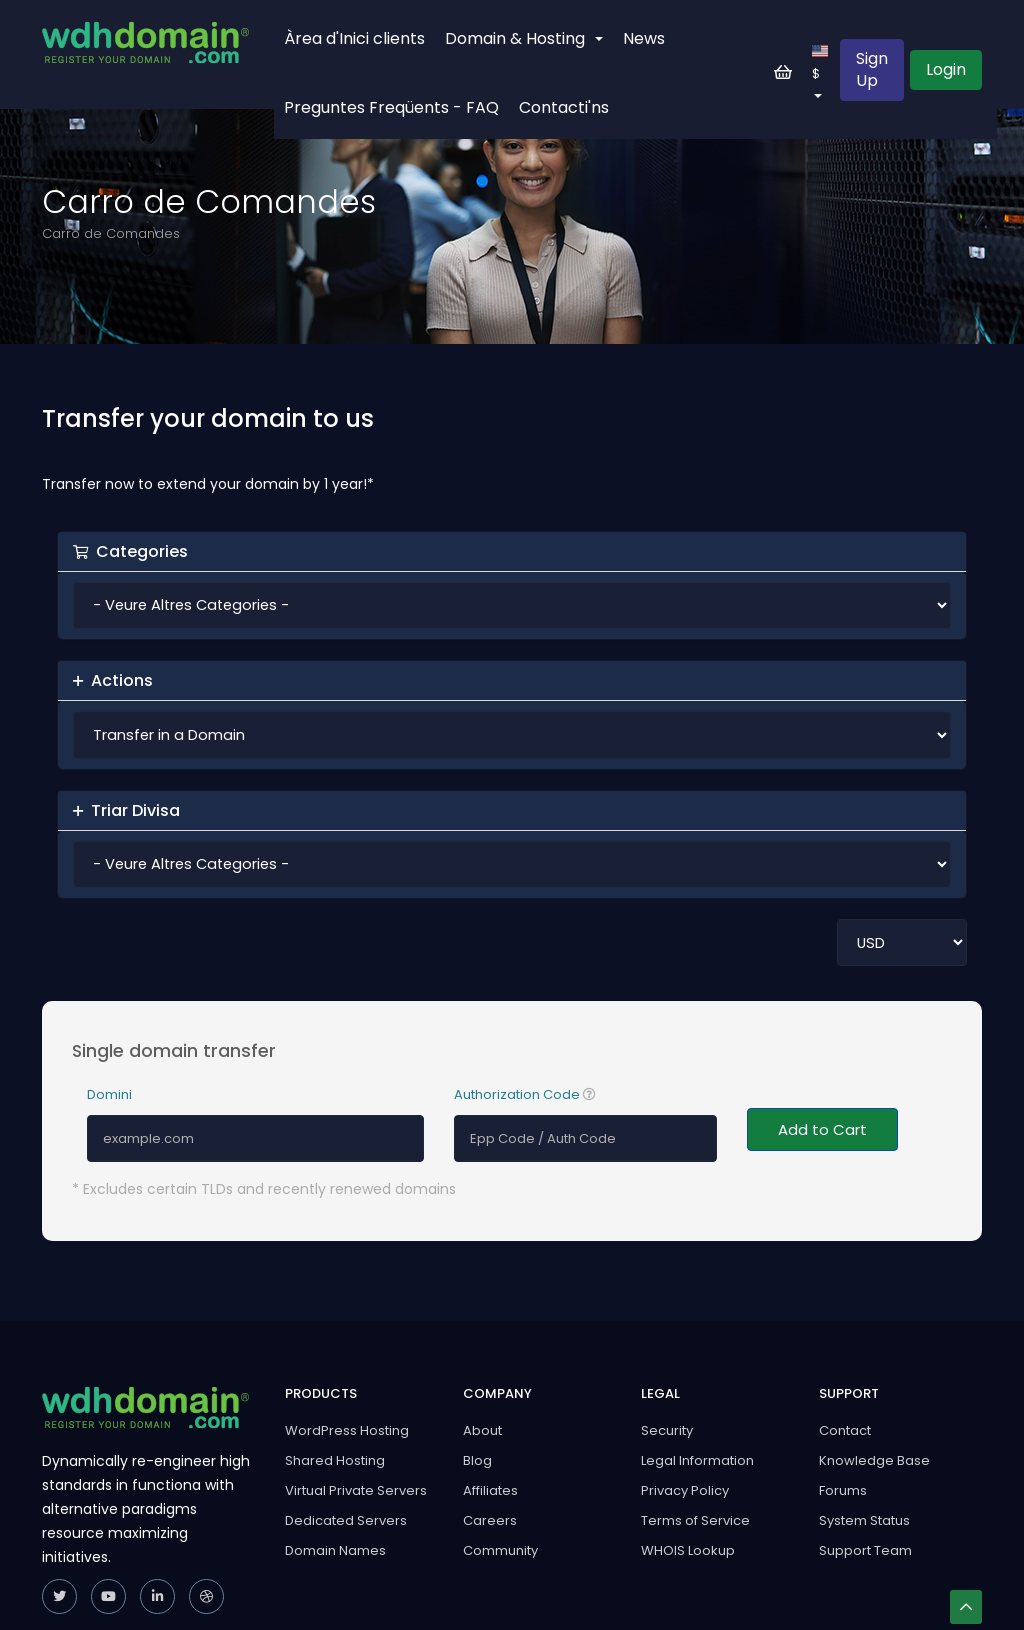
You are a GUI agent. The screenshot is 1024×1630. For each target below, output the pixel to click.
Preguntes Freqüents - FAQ (391, 107)
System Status (864, 1520)
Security (667, 1430)
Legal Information (697, 1460)
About (482, 1430)
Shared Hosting (335, 1460)
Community (500, 1550)
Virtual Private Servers (356, 1490)
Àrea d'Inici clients (354, 38)
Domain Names (335, 1550)
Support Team (865, 1550)
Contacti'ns (564, 107)
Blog (477, 1460)
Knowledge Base (874, 1460)
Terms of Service (695, 1520)
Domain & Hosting (524, 38)
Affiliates (490, 1490)
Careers (490, 1520)
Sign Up (872, 69)
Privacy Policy (685, 1490)
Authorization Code (525, 1094)
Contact (845, 1430)
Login (946, 69)
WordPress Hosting (347, 1430)
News (644, 38)
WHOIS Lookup (688, 1550)
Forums (843, 1490)
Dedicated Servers (346, 1520)
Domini (109, 1094)
